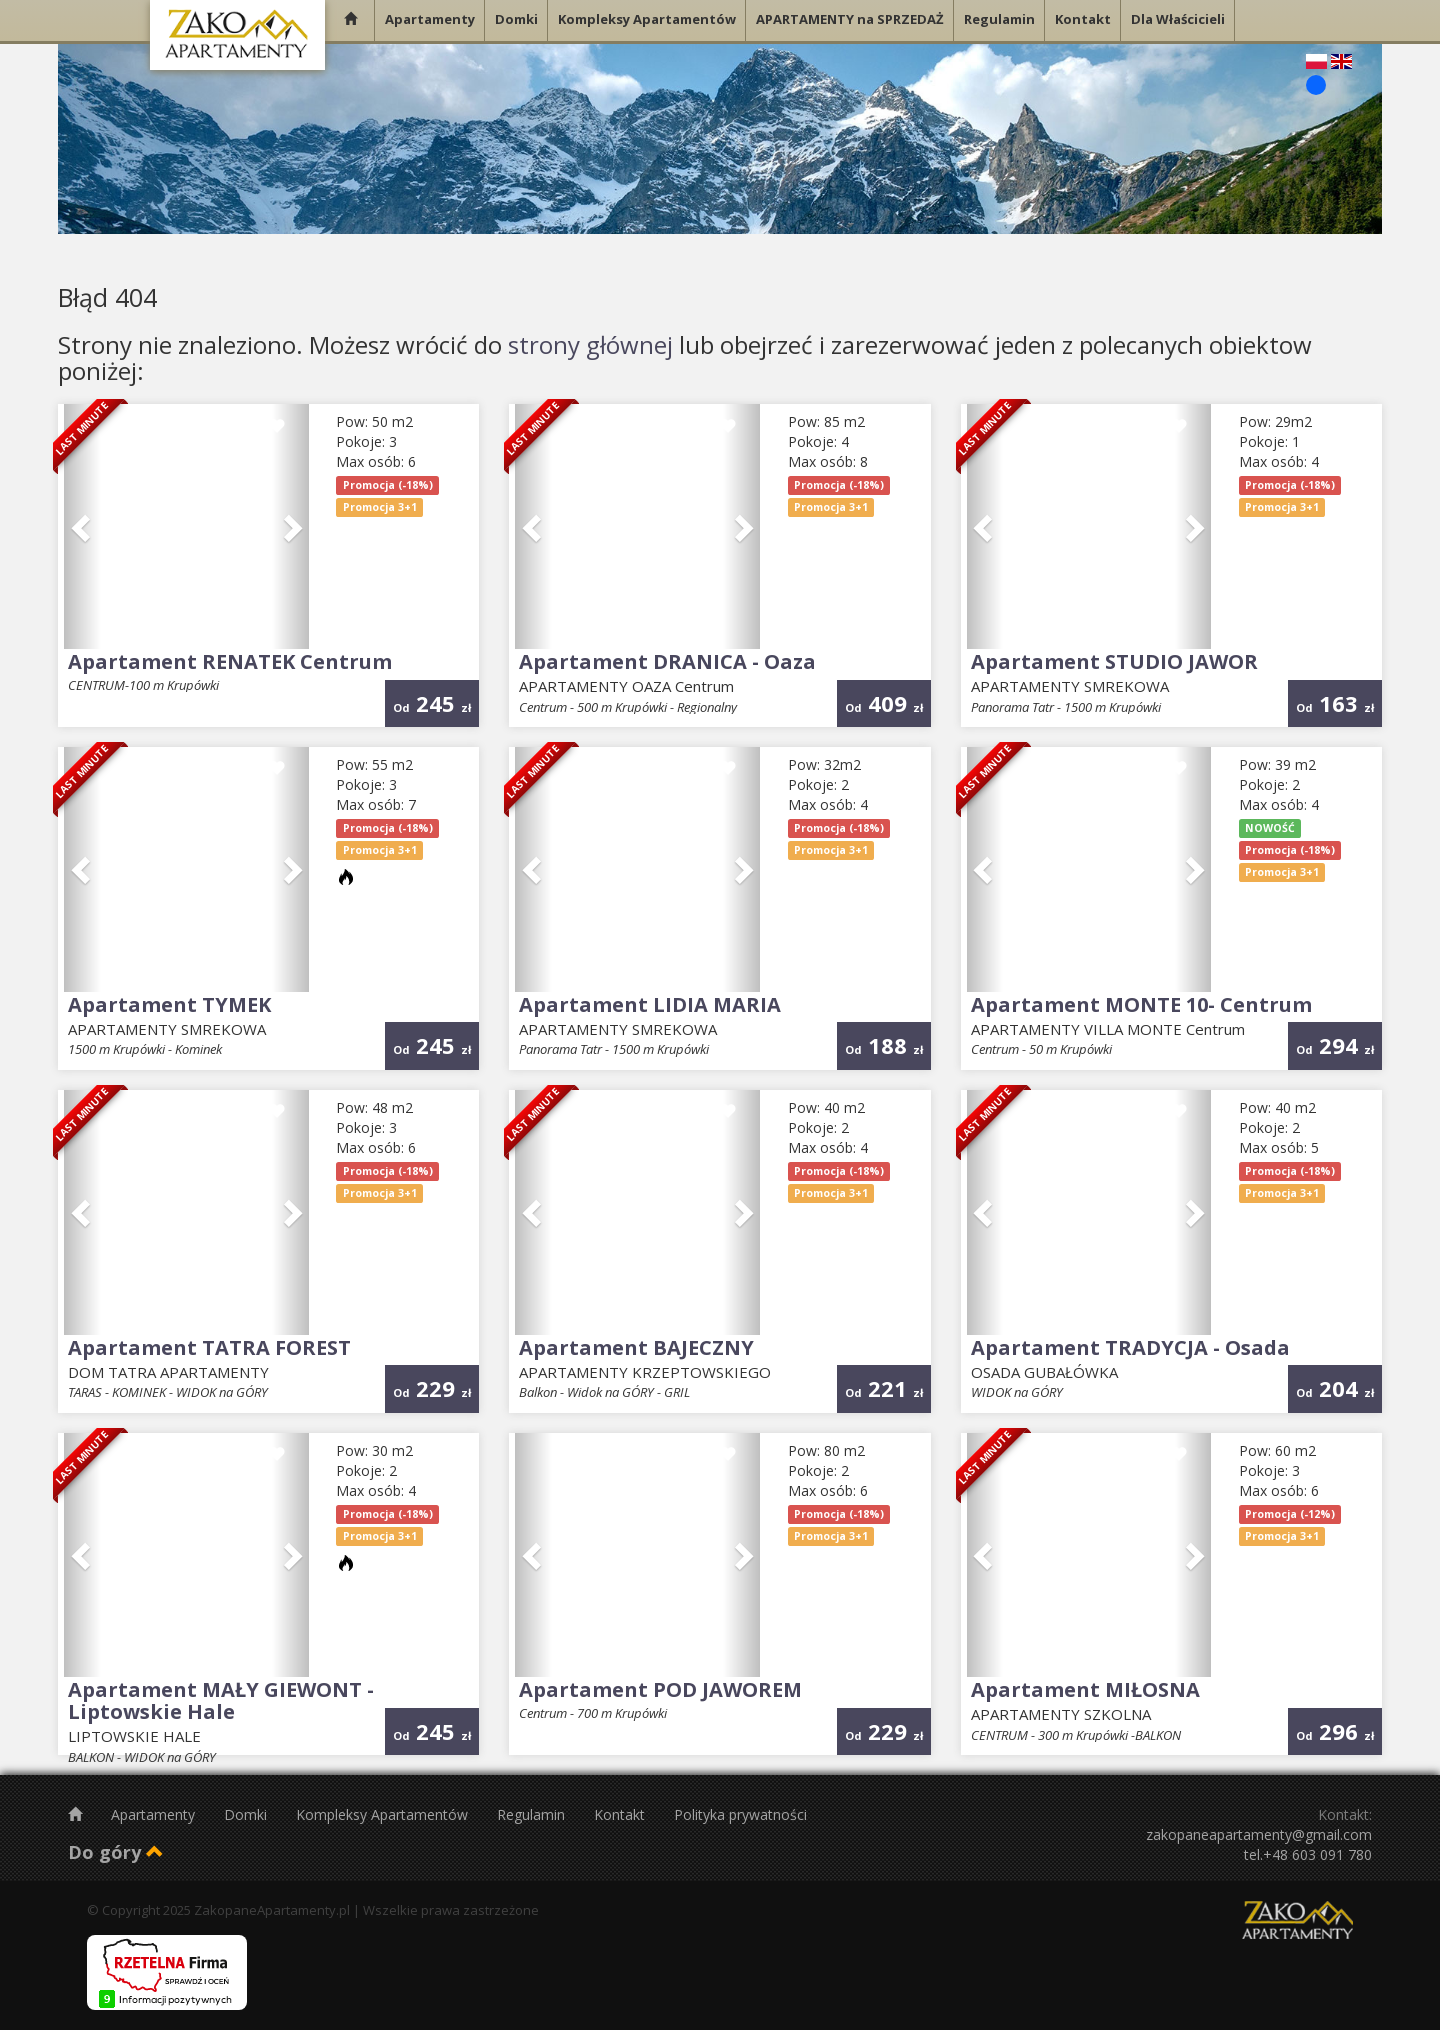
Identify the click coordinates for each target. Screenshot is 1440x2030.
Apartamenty (155, 1814)
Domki (247, 1814)
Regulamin (533, 1814)
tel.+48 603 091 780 (1308, 1854)
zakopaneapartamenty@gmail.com (1259, 1834)
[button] (82, 526)
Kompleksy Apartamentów (384, 1814)
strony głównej (590, 344)
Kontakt (621, 1814)
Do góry (116, 1852)
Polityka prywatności (740, 1814)
